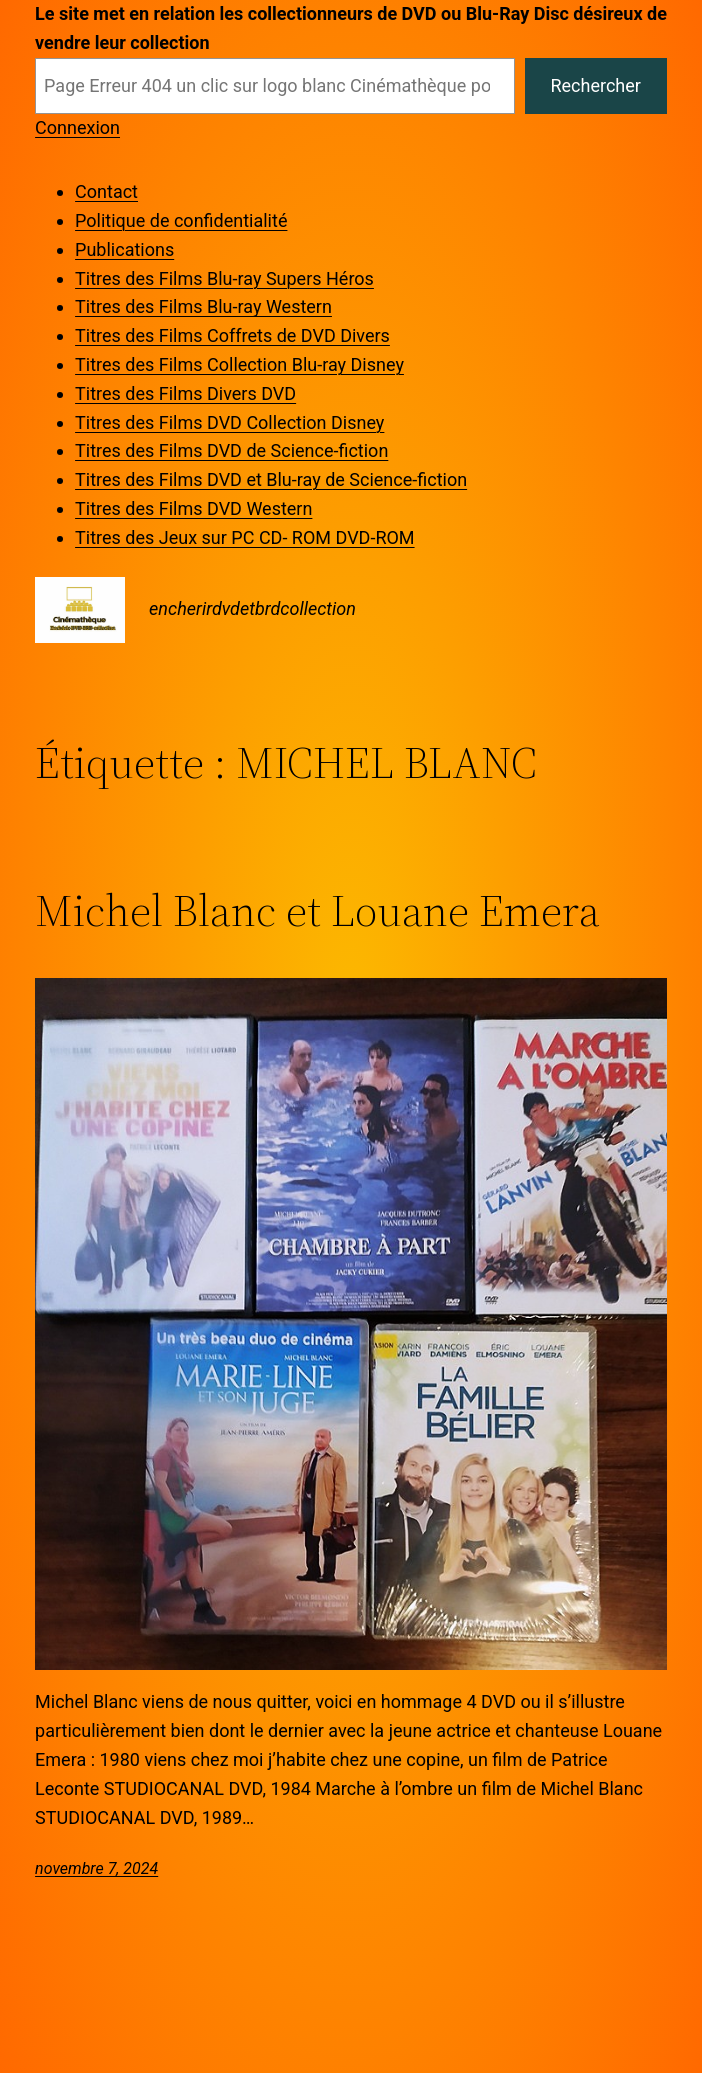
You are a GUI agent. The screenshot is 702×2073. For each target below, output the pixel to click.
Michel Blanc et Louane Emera (317, 911)
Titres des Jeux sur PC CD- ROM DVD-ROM (244, 537)
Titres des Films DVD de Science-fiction (231, 450)
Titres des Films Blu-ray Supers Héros (224, 278)
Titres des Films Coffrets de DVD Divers (232, 335)
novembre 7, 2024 (96, 1868)
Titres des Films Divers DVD (185, 393)
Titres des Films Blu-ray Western (203, 306)
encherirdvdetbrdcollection (252, 608)
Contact (106, 191)
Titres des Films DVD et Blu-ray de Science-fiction (271, 479)
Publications (124, 249)
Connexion (77, 127)
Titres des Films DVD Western (193, 508)
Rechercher (595, 85)
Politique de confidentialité (181, 220)
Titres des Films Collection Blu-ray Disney (239, 364)
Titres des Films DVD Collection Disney (229, 422)
